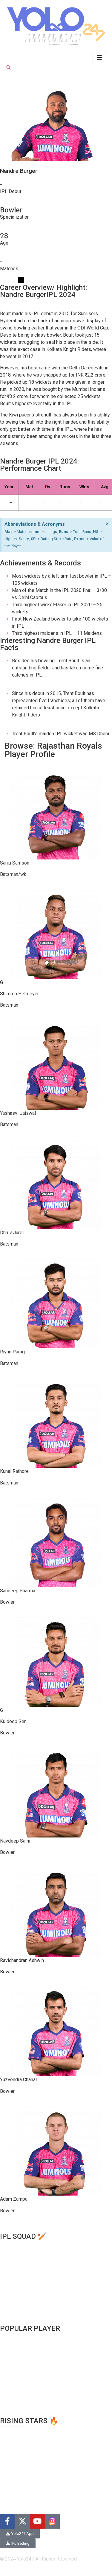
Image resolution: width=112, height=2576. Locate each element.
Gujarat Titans (14, 2260)
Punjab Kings (13, 2288)
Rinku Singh (12, 2451)
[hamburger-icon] (99, 58)
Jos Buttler (11, 2373)
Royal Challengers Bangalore (30, 2303)
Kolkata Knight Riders (22, 2267)
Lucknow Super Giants (23, 2274)
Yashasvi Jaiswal (18, 2458)
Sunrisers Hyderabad (22, 2310)
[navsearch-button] (8, 67)
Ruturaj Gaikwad (16, 2444)
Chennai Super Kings (21, 2245)
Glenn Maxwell (15, 2387)
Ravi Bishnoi (13, 2465)
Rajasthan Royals (18, 2295)
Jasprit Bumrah (15, 2402)
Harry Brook (12, 2430)
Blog (5, 2505)
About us (9, 2498)
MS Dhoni (10, 2359)
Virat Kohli (10, 2337)
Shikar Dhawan (15, 2352)
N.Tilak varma (14, 2437)
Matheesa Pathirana (21, 2473)
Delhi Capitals (14, 2252)
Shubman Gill (13, 2380)
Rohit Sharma (13, 2345)
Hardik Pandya (15, 2395)
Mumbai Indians (16, 2281)
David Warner (14, 2366)
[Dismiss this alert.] (107, 524)
